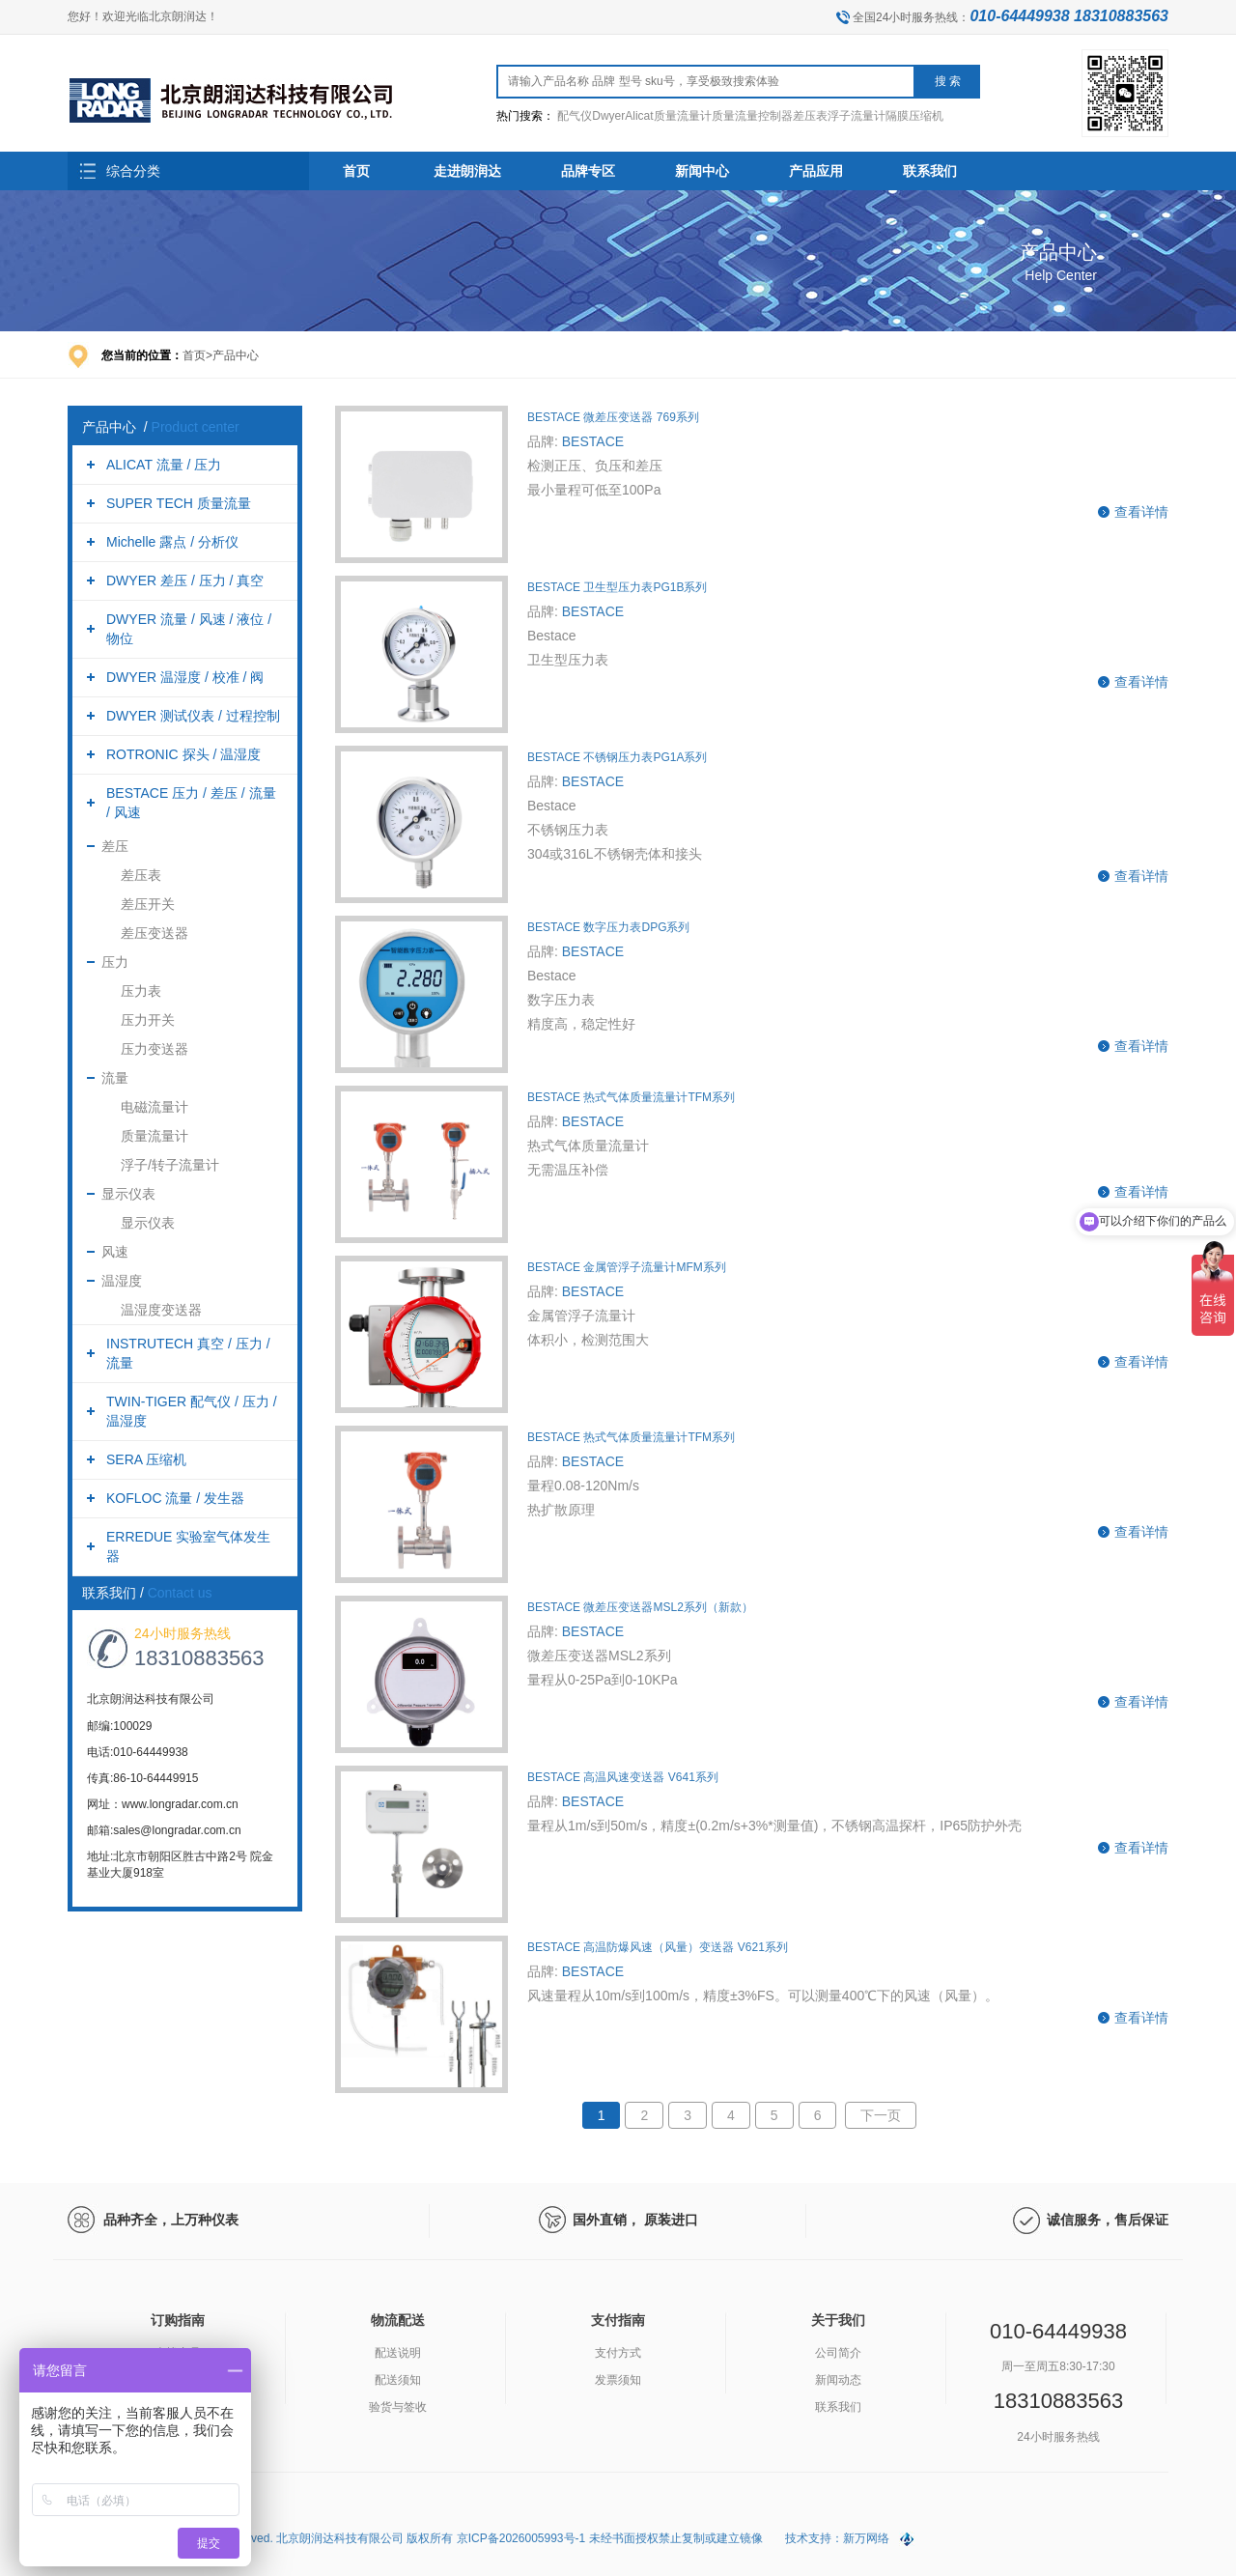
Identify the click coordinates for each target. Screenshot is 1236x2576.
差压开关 (148, 904)
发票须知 (618, 2380)
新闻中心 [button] (702, 171)
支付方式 (618, 2353)
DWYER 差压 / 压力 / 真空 (185, 580)
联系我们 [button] (930, 171)
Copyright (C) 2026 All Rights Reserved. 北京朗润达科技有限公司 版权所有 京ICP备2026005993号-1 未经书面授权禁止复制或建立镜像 (417, 2538)
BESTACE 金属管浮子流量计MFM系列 (626, 1267)
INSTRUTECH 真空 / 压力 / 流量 (188, 1353)
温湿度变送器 (161, 1309)
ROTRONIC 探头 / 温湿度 (183, 754)
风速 (114, 1252)
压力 (114, 962)
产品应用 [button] (816, 171)
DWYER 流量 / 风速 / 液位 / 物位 (188, 628)
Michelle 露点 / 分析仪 (172, 542)
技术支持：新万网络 (837, 2538)
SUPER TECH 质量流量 (178, 503)
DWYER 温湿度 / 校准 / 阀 (185, 677)
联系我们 (838, 2407)
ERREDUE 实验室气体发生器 (188, 1546)
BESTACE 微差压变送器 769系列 (613, 417)
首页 (356, 171)
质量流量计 (154, 1136)
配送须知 (398, 2380)
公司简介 (838, 2353)
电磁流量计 (154, 1107)
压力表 (141, 991)
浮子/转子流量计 (170, 1165)
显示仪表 (128, 1194)
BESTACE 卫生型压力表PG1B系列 (617, 587)
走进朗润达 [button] (467, 171)
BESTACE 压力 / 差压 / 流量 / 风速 (191, 802)
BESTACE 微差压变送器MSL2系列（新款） (640, 1607)
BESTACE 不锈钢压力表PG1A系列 (617, 757)
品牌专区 (588, 171)
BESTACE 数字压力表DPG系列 (608, 927)
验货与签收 (398, 2407)
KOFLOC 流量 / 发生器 (175, 1498)
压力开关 (148, 1020)
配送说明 (398, 2353)
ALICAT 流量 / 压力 (163, 464)
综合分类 (133, 171)
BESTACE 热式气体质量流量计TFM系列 (631, 1097)
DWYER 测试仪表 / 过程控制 (193, 715)
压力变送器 (154, 1049)
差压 (114, 846)
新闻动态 (838, 2380)
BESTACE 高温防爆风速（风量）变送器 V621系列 (657, 1947)
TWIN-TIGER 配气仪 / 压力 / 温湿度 (191, 1411)
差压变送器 (154, 933)
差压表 (141, 875)
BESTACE (593, 441)
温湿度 (121, 1280)
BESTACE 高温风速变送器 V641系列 (622, 1777)
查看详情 (1141, 512)
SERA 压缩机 (146, 1459)
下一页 (880, 2115)
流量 (114, 1078)
